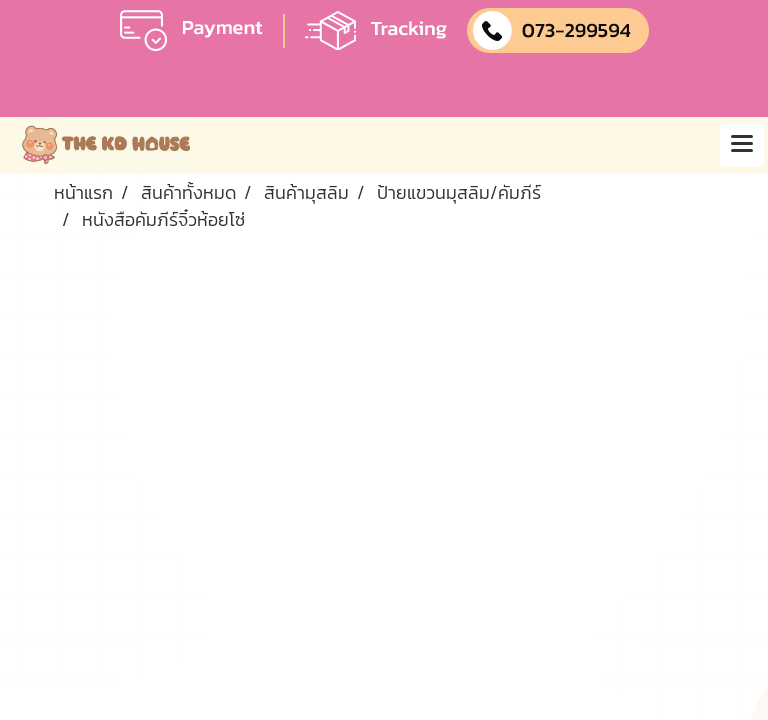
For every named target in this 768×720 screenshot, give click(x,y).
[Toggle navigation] (742, 145)
